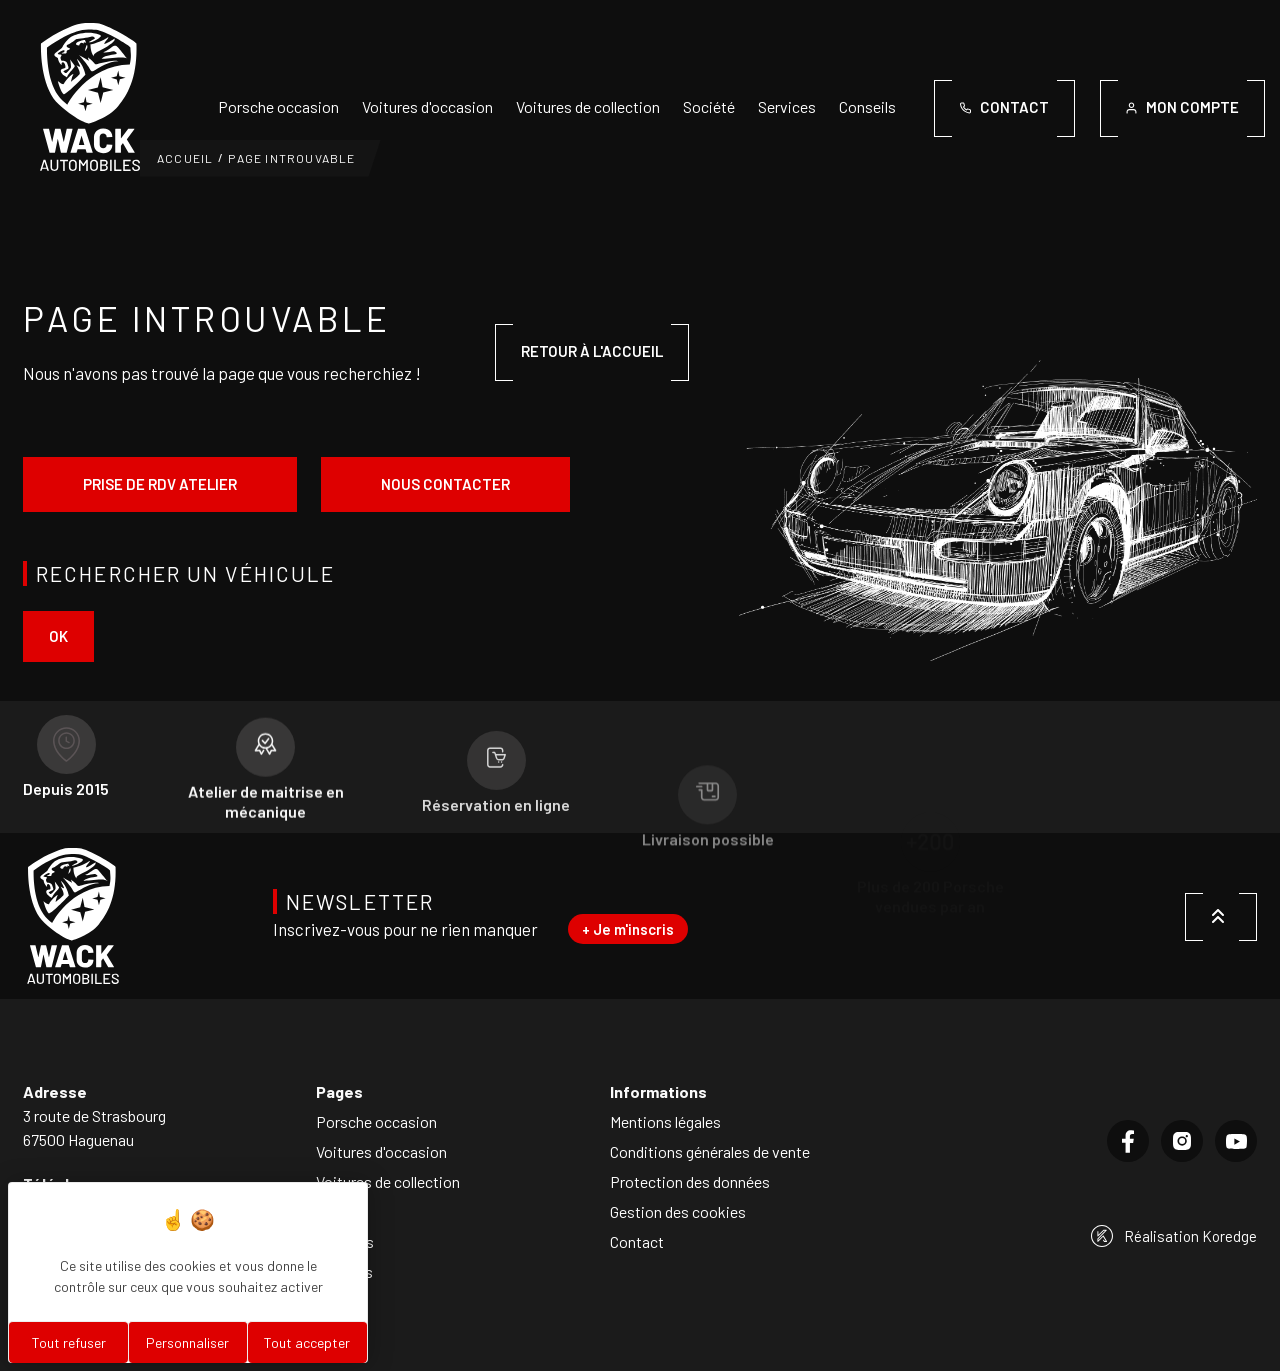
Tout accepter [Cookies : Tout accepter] (307, 1342)
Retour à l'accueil (592, 351)
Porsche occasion (278, 106)
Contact (637, 1241)
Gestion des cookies (678, 1211)
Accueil (185, 158)
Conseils (867, 106)
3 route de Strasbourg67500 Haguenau (94, 1127)
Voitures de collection (588, 106)
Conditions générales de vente (710, 1151)
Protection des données (690, 1181)
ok (58, 636)
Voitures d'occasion (427, 106)
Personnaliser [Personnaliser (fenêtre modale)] (187, 1342)
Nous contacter (445, 484)
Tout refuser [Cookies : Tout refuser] (69, 1342)
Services (787, 106)
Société (709, 106)
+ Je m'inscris (628, 929)
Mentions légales (665, 1121)
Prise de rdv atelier (160, 484)
